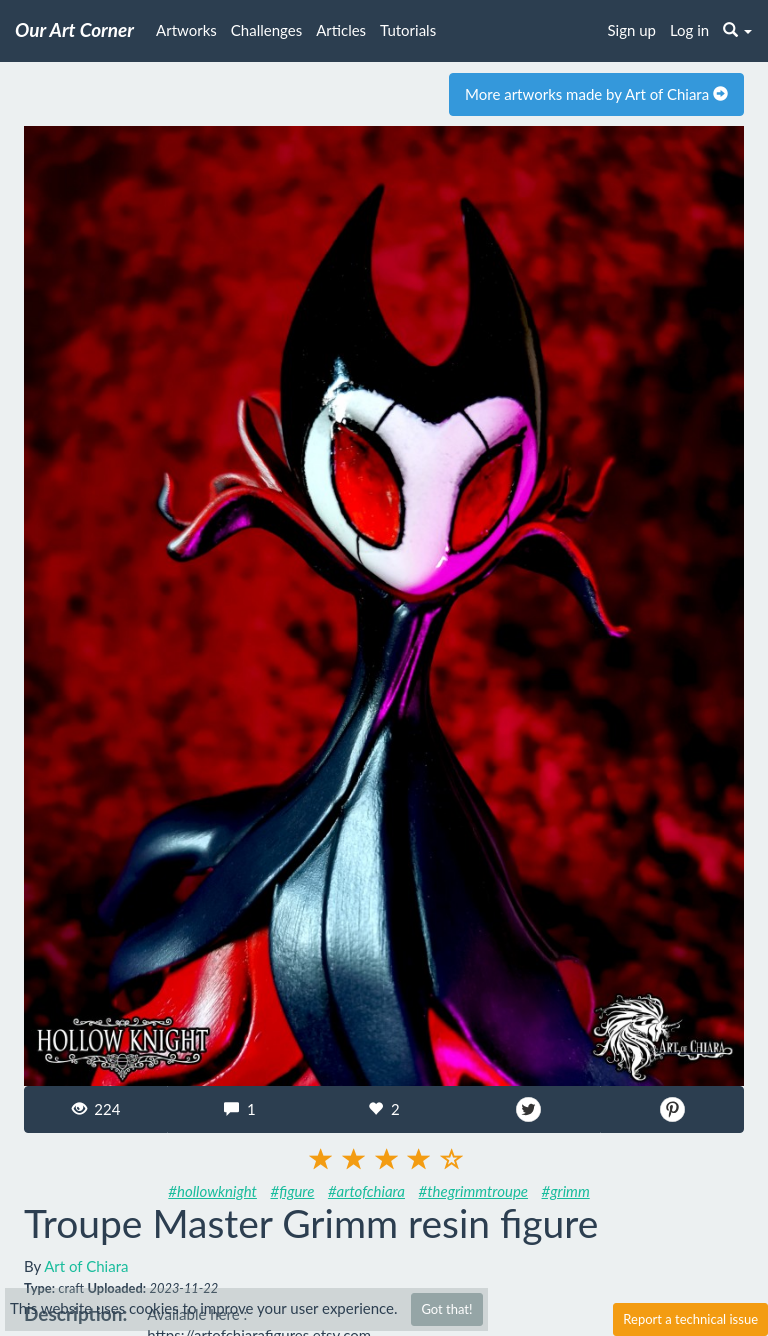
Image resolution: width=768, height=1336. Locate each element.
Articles (341, 30)
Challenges (266, 30)
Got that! (446, 1309)
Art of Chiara (86, 1266)
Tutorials (408, 30)
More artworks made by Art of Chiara (596, 94)
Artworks (186, 30)
